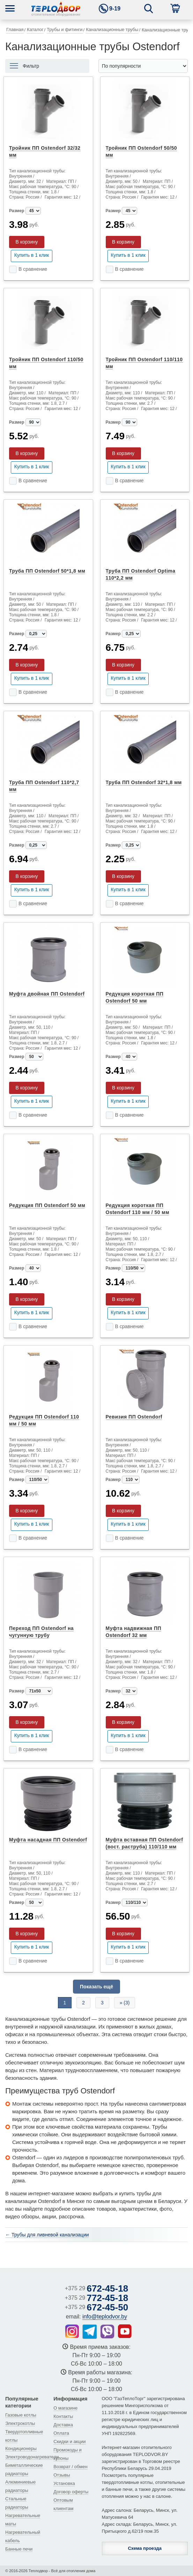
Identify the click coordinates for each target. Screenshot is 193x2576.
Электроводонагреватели (32, 2456)
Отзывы (61, 2475)
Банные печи (18, 2549)
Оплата (61, 2433)
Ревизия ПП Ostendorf (134, 1417)
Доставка (63, 2424)
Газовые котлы (20, 2415)
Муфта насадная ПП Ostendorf (48, 1839)
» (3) (125, 2002)
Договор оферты (70, 2491)
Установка (64, 2483)
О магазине (65, 2408)
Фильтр (31, 66)
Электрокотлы (20, 2423)
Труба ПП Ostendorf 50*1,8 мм (47, 571)
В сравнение (32, 269)
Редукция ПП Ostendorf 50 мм (47, 1205)
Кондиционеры (21, 2448)
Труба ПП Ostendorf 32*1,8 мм (144, 782)
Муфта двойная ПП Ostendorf (47, 994)
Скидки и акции (69, 2441)
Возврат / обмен (70, 2466)
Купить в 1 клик (31, 255)
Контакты (63, 2416)
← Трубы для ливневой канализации (47, 2235)
